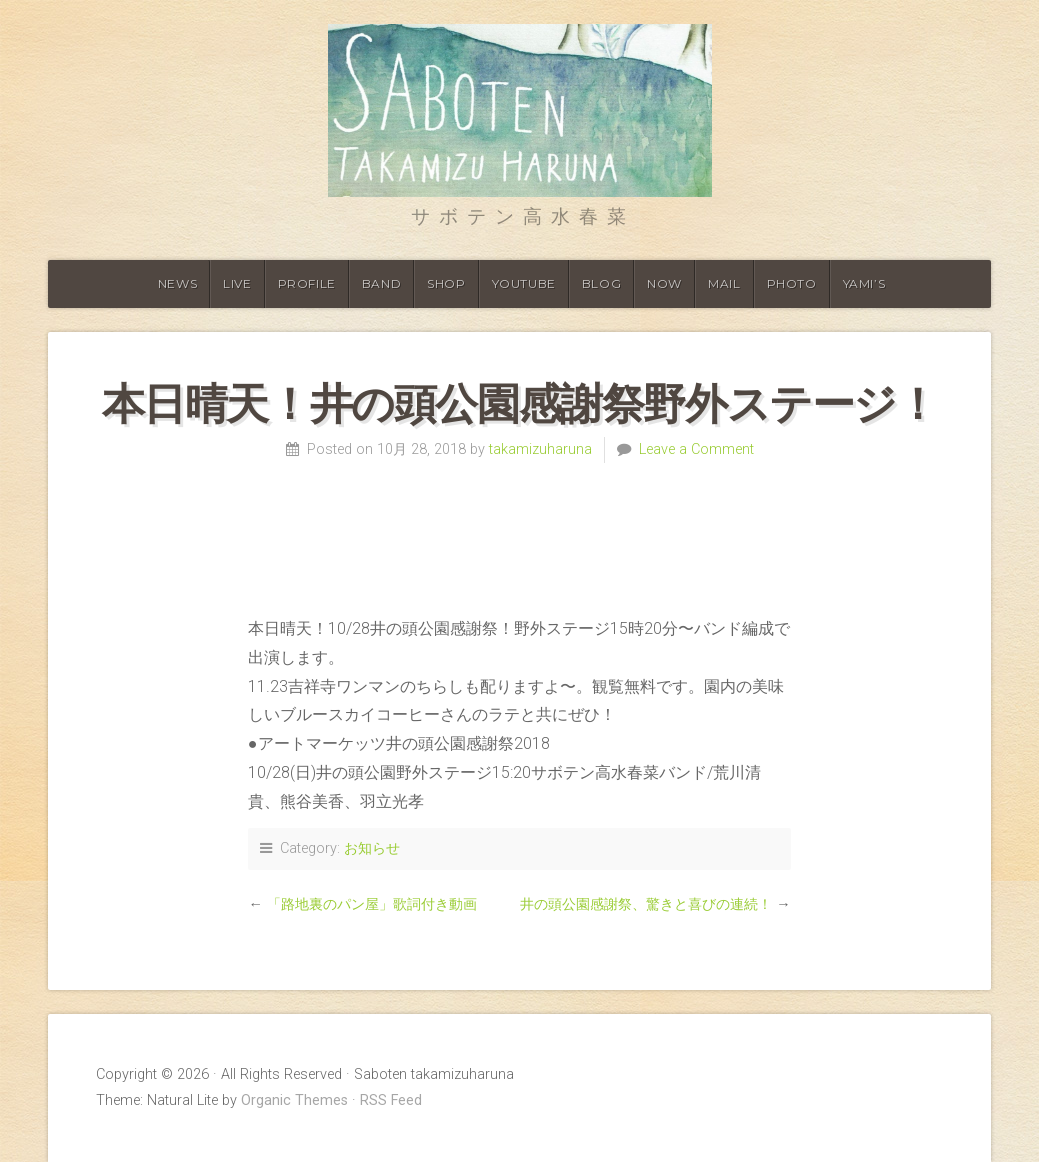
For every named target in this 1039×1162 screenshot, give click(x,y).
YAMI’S (864, 283)
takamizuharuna (540, 449)
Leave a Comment (696, 449)
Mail (724, 283)
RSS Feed (391, 1100)
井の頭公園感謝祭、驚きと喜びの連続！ (646, 904)
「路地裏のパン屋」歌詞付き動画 (372, 904)
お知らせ (372, 848)
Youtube (524, 283)
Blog (601, 283)
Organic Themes (294, 1100)
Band (381, 283)
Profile (307, 283)
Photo (792, 283)
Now (664, 283)
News (177, 283)
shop (446, 283)
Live (237, 283)
